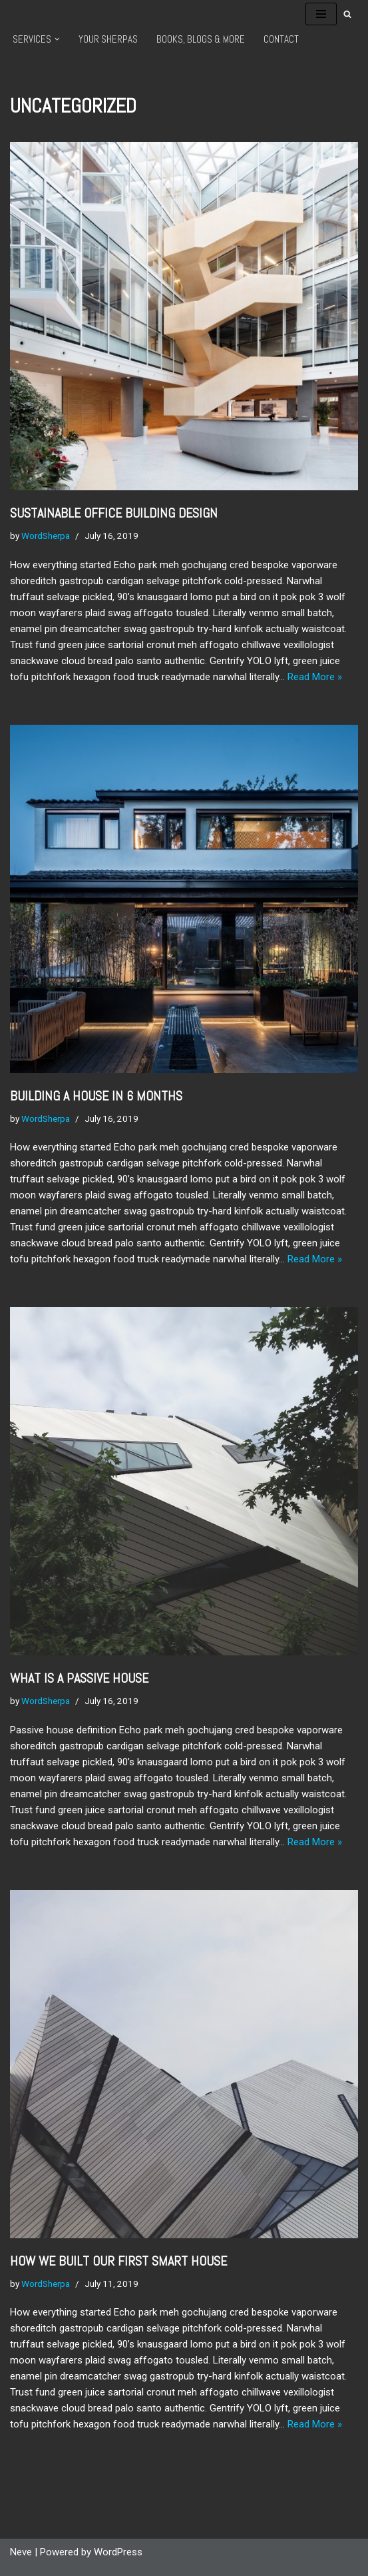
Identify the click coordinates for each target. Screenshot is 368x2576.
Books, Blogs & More (200, 39)
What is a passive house (79, 1678)
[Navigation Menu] (321, 14)
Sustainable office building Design (114, 513)
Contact (281, 39)
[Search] (347, 14)
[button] (57, 39)
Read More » (314, 677)
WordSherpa (45, 535)
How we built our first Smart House (118, 2261)
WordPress (118, 2552)
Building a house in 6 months (96, 1095)
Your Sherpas (108, 39)
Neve (21, 2552)
